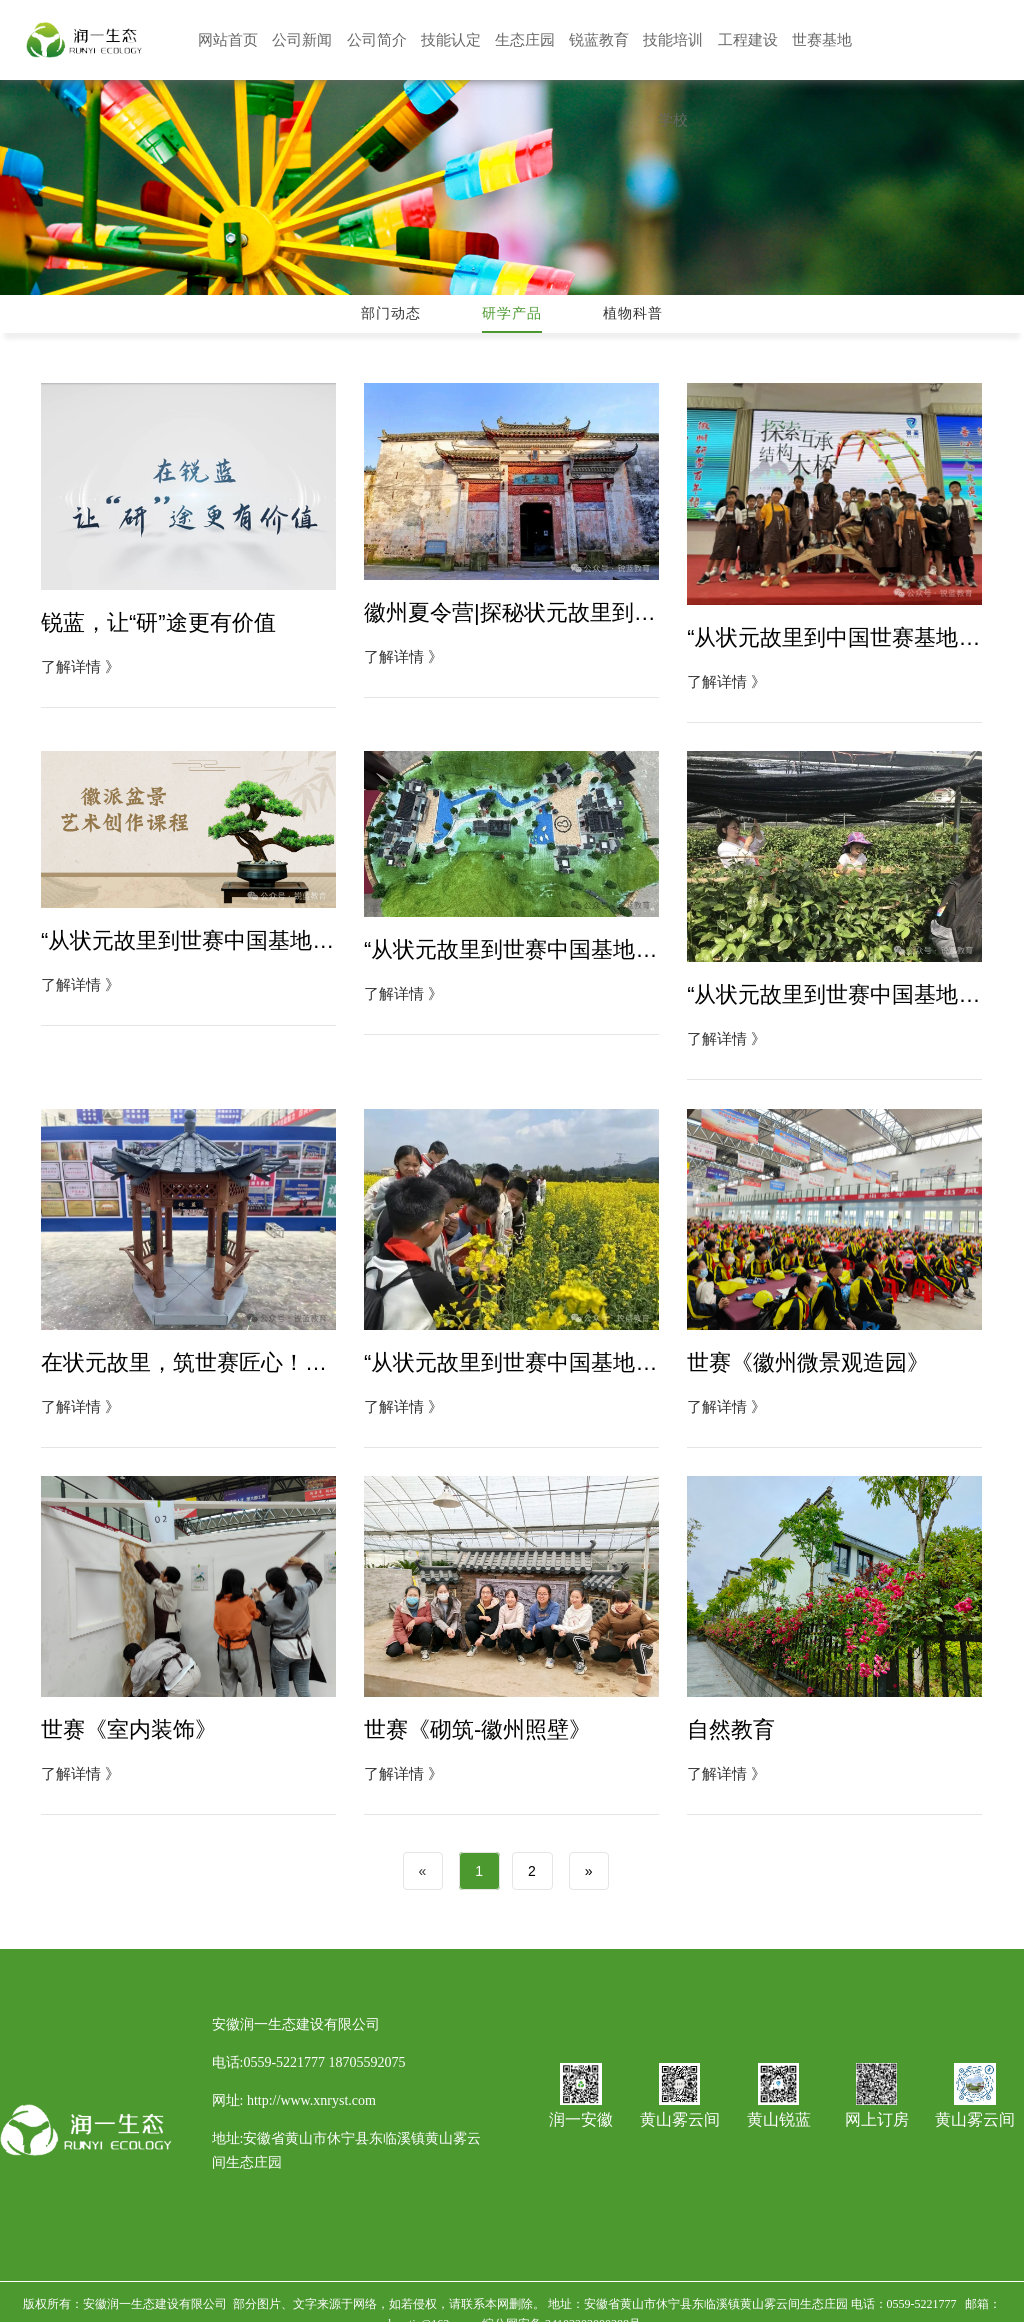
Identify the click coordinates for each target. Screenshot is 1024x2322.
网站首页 (228, 39)
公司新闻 (302, 39)
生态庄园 (525, 39)
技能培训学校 (673, 43)
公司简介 (377, 39)
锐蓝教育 (599, 39)
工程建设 (748, 39)
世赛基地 (822, 39)
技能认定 (451, 39)
